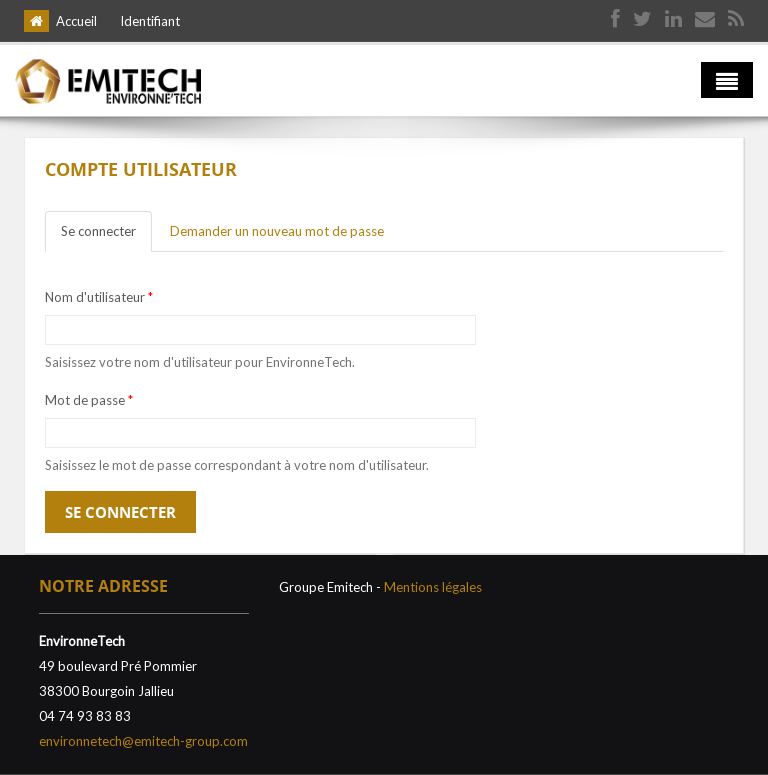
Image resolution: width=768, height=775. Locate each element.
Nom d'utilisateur (99, 297)
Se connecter (106, 237)
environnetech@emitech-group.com (143, 741)
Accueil (76, 21)
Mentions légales (433, 587)
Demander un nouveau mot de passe (277, 231)
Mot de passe (89, 400)
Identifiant (150, 21)
